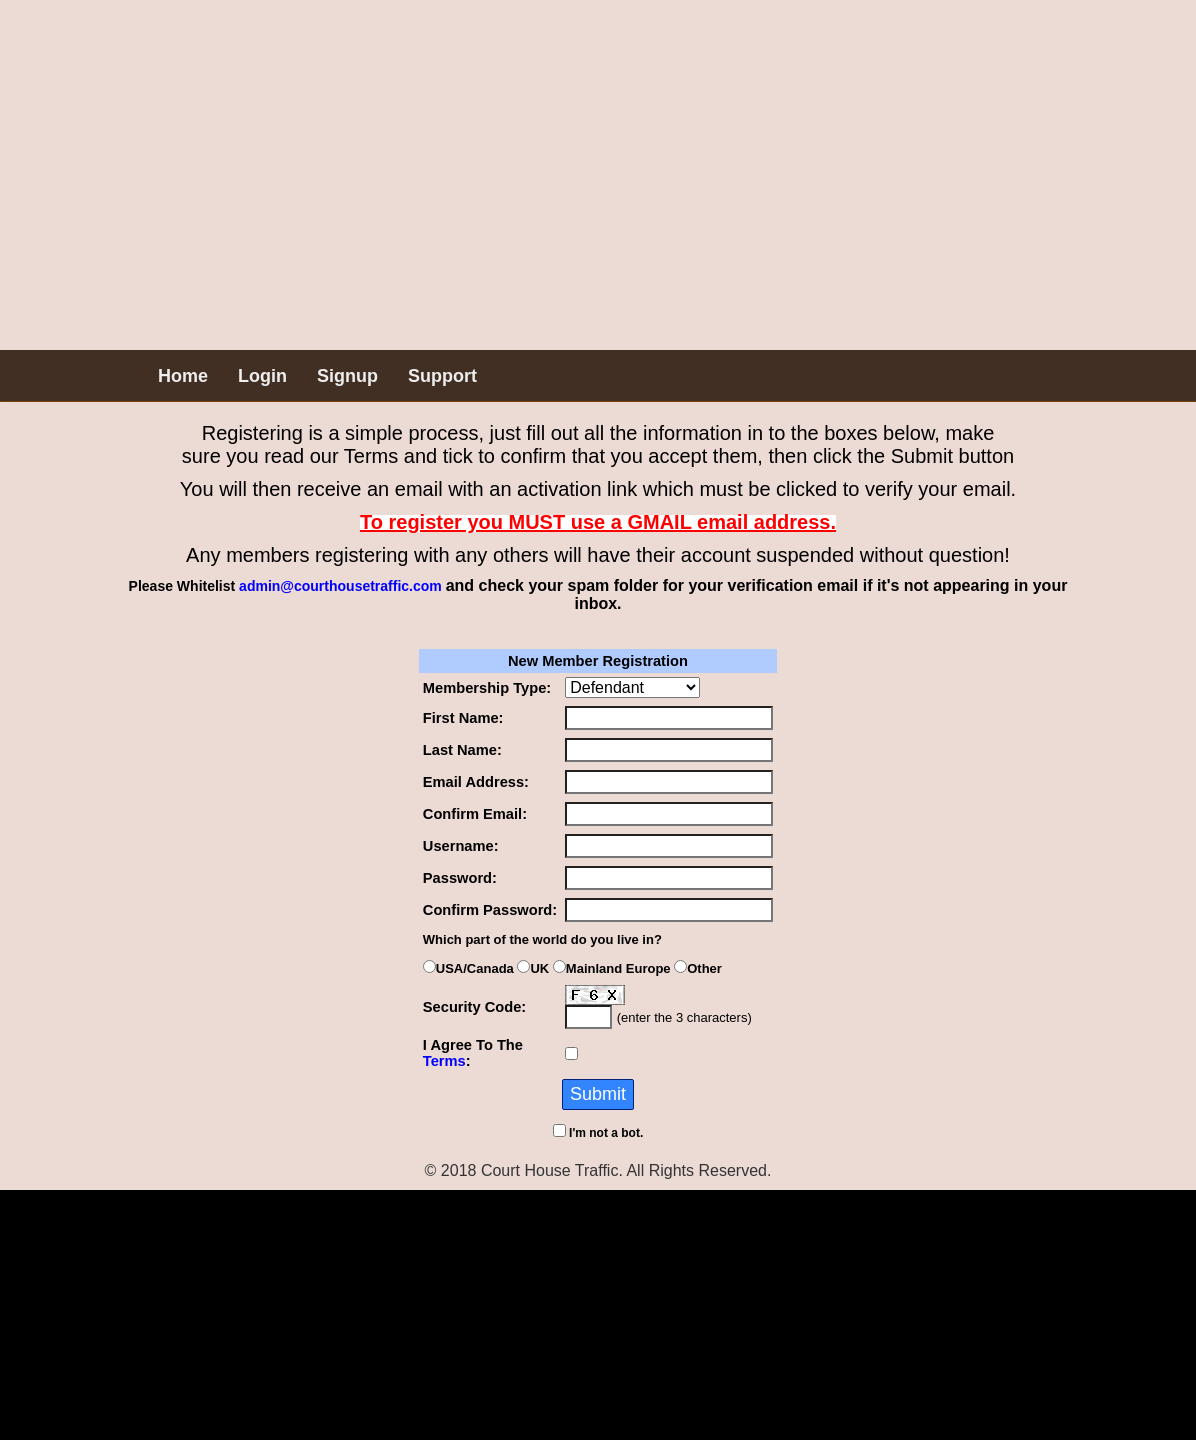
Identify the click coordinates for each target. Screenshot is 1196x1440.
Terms (444, 1061)
